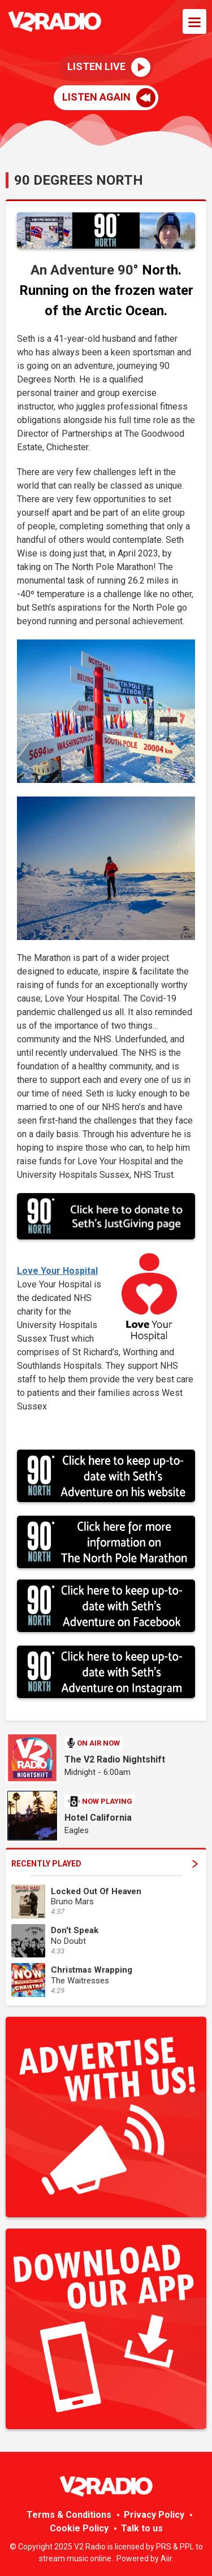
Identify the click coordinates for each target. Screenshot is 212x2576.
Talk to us (142, 2528)
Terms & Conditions (69, 2514)
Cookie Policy (79, 2528)
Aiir (166, 2558)
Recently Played (104, 1863)
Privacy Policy (154, 2514)
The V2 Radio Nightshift (114, 1759)
